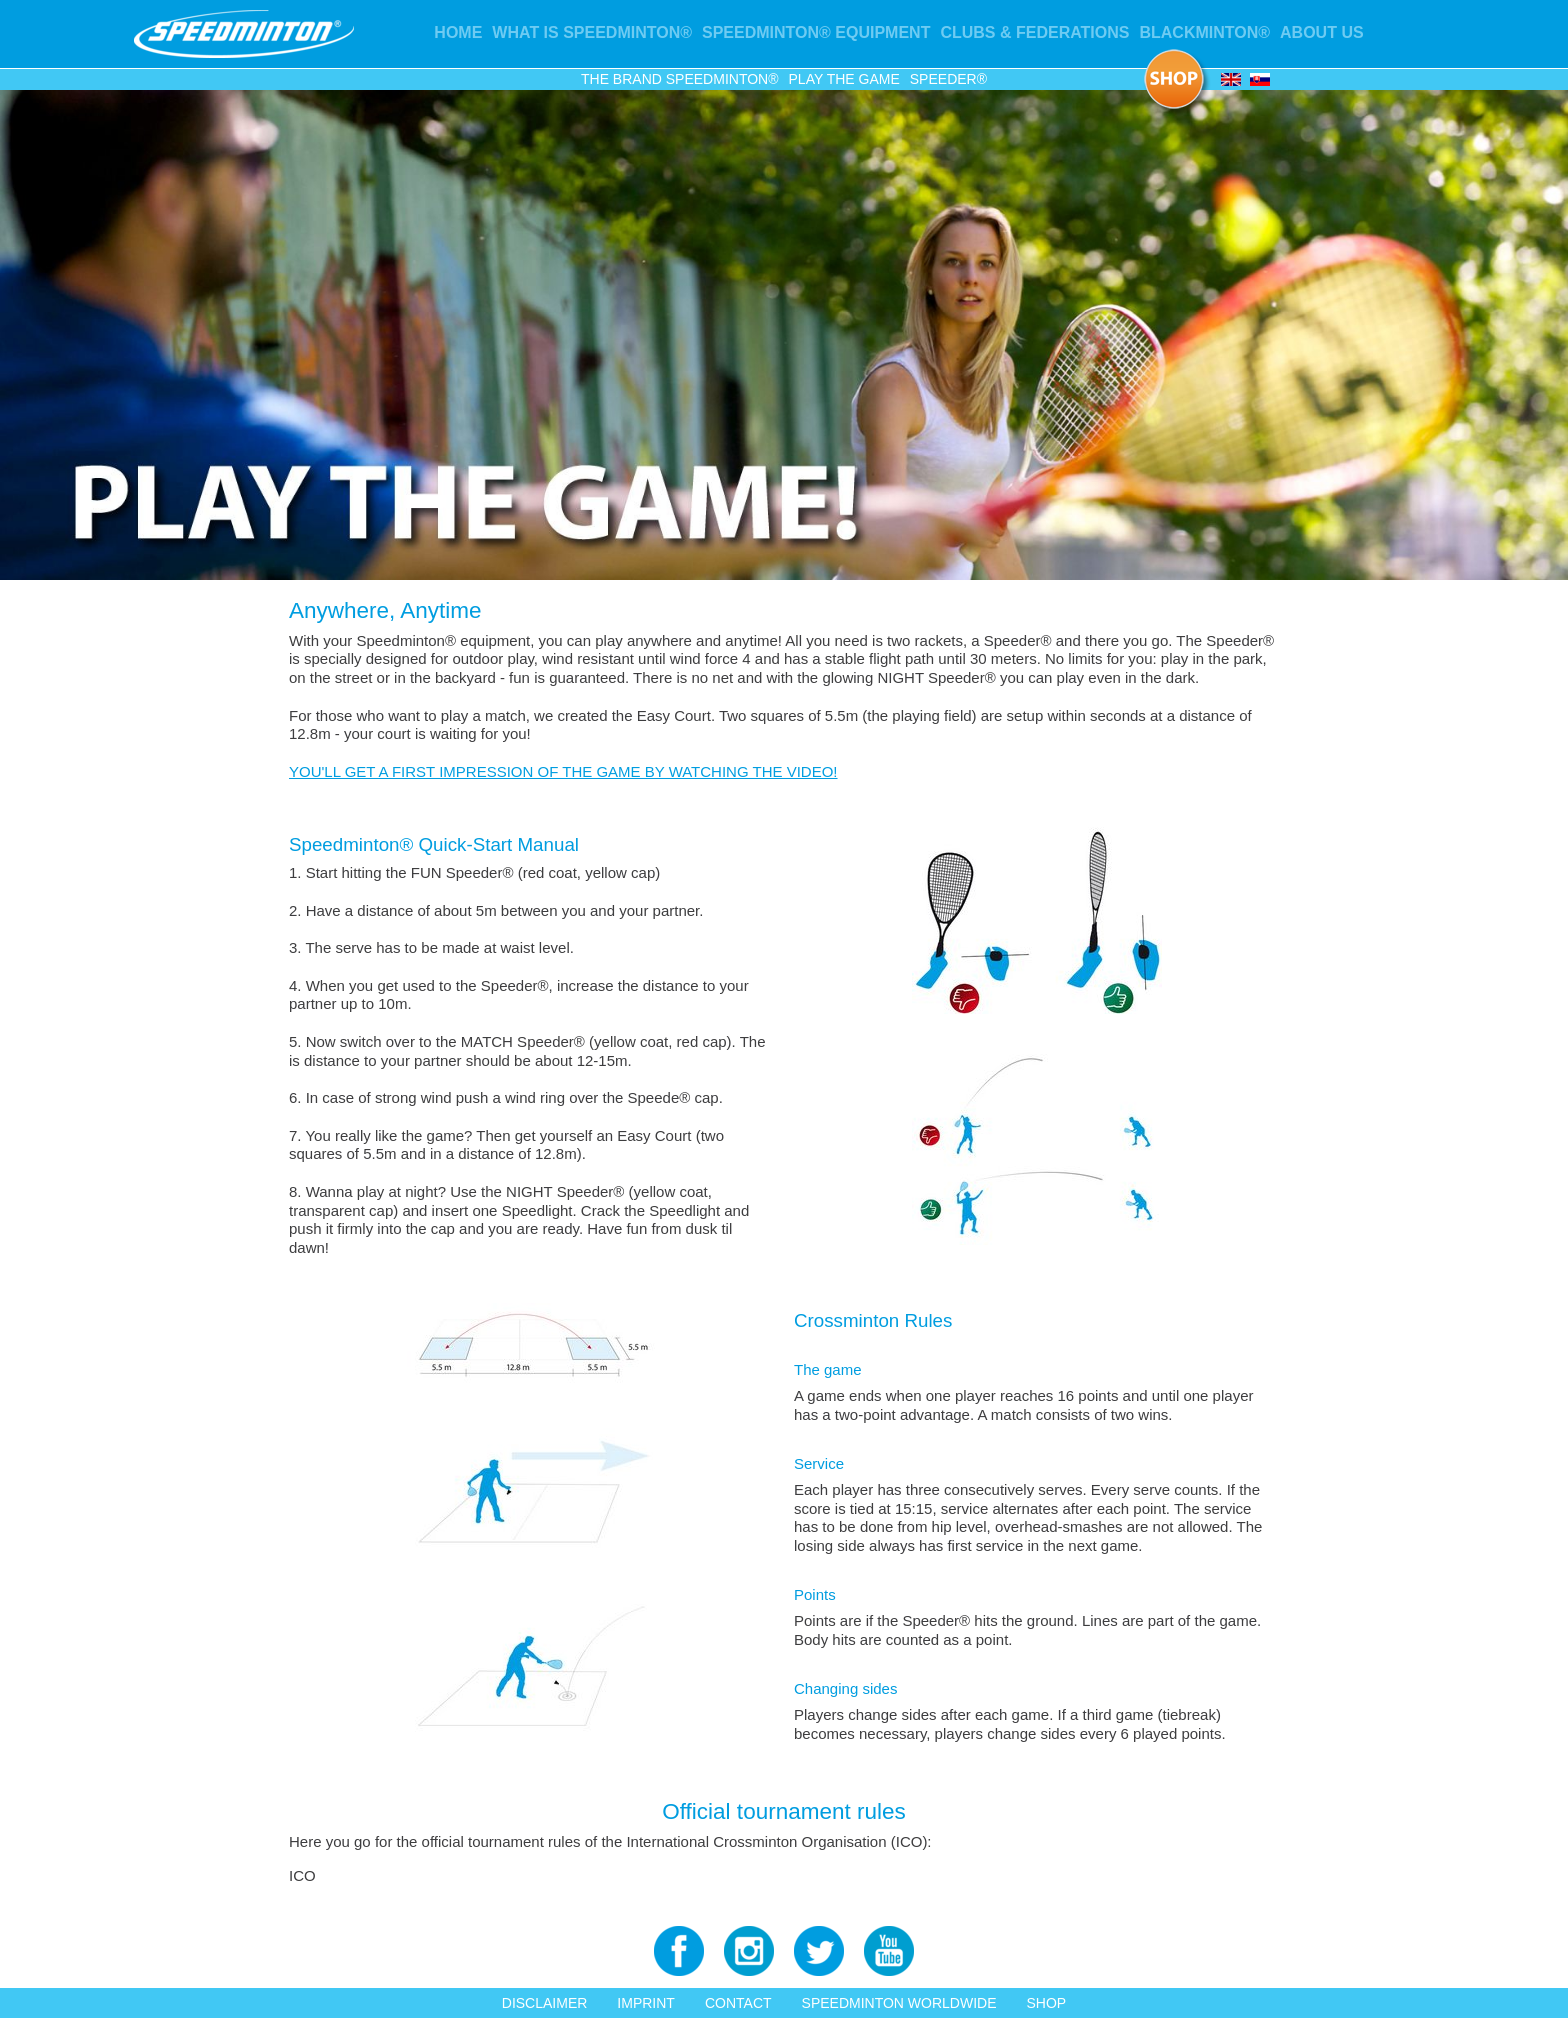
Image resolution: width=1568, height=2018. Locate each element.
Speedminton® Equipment (816, 32)
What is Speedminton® (592, 32)
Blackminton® (1204, 32)
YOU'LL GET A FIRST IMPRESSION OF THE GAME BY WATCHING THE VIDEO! (563, 771)
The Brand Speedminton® (680, 79)
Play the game (844, 79)
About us (1322, 32)
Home (458, 32)
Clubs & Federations (1034, 32)
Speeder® (948, 79)
